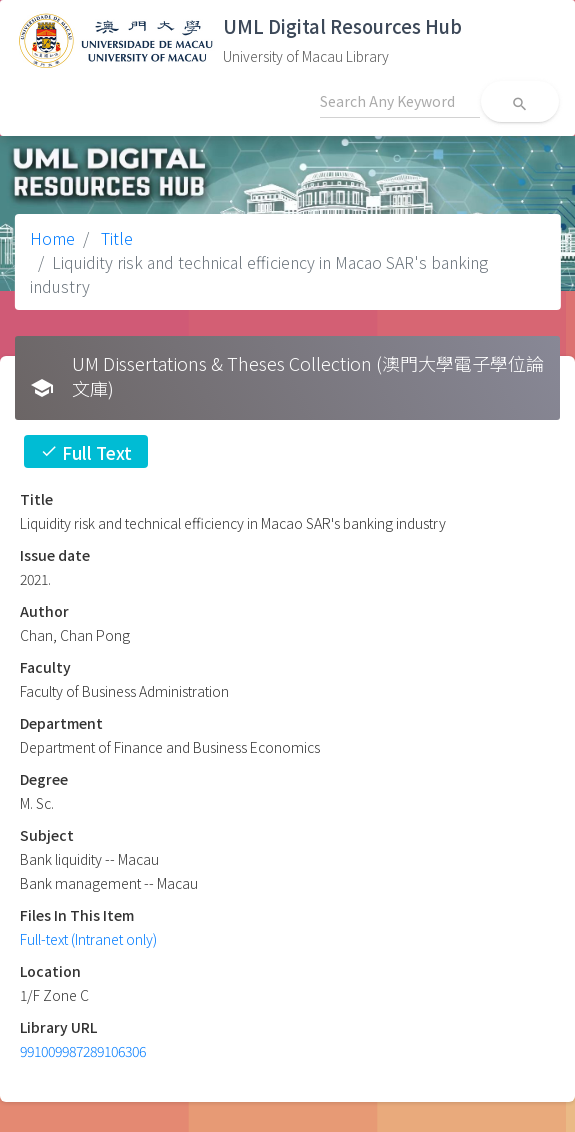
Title (115, 238)
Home (52, 238)
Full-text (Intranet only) (88, 939)
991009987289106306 (83, 1051)
